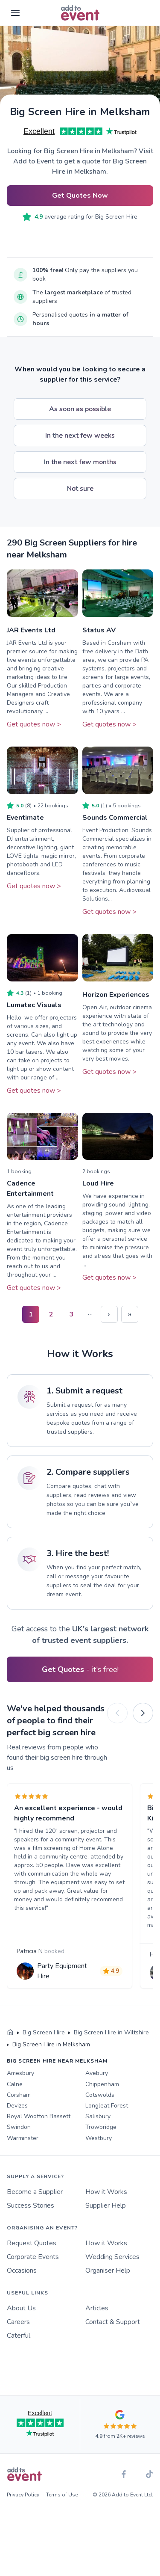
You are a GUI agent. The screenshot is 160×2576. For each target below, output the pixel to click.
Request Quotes (31, 2243)
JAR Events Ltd (31, 630)
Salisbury (98, 2116)
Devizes (17, 2106)
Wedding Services (112, 2257)
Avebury (96, 2073)
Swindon (19, 2127)
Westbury (98, 2138)
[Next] (143, 1713)
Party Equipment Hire (62, 1971)
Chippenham (102, 2084)
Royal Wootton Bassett (38, 2116)
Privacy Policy (23, 2494)
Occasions (22, 2270)
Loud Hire (98, 1183)
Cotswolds (99, 2095)
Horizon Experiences (115, 994)
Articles (96, 2308)
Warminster (22, 2138)
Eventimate (25, 817)
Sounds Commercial (115, 817)
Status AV (99, 630)
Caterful (18, 2335)
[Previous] (117, 1713)
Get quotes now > (34, 724)
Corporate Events (33, 2257)
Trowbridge (100, 2127)
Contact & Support (112, 2322)
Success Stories (30, 2205)
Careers (18, 2322)
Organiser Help (107, 2270)
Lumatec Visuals (34, 1005)
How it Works (106, 2192)
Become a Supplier (35, 2192)
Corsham (19, 2095)
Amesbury (20, 2073)
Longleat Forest (106, 2106)
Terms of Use (62, 2494)
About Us (21, 2308)
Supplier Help (105, 2205)
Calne (15, 2084)
